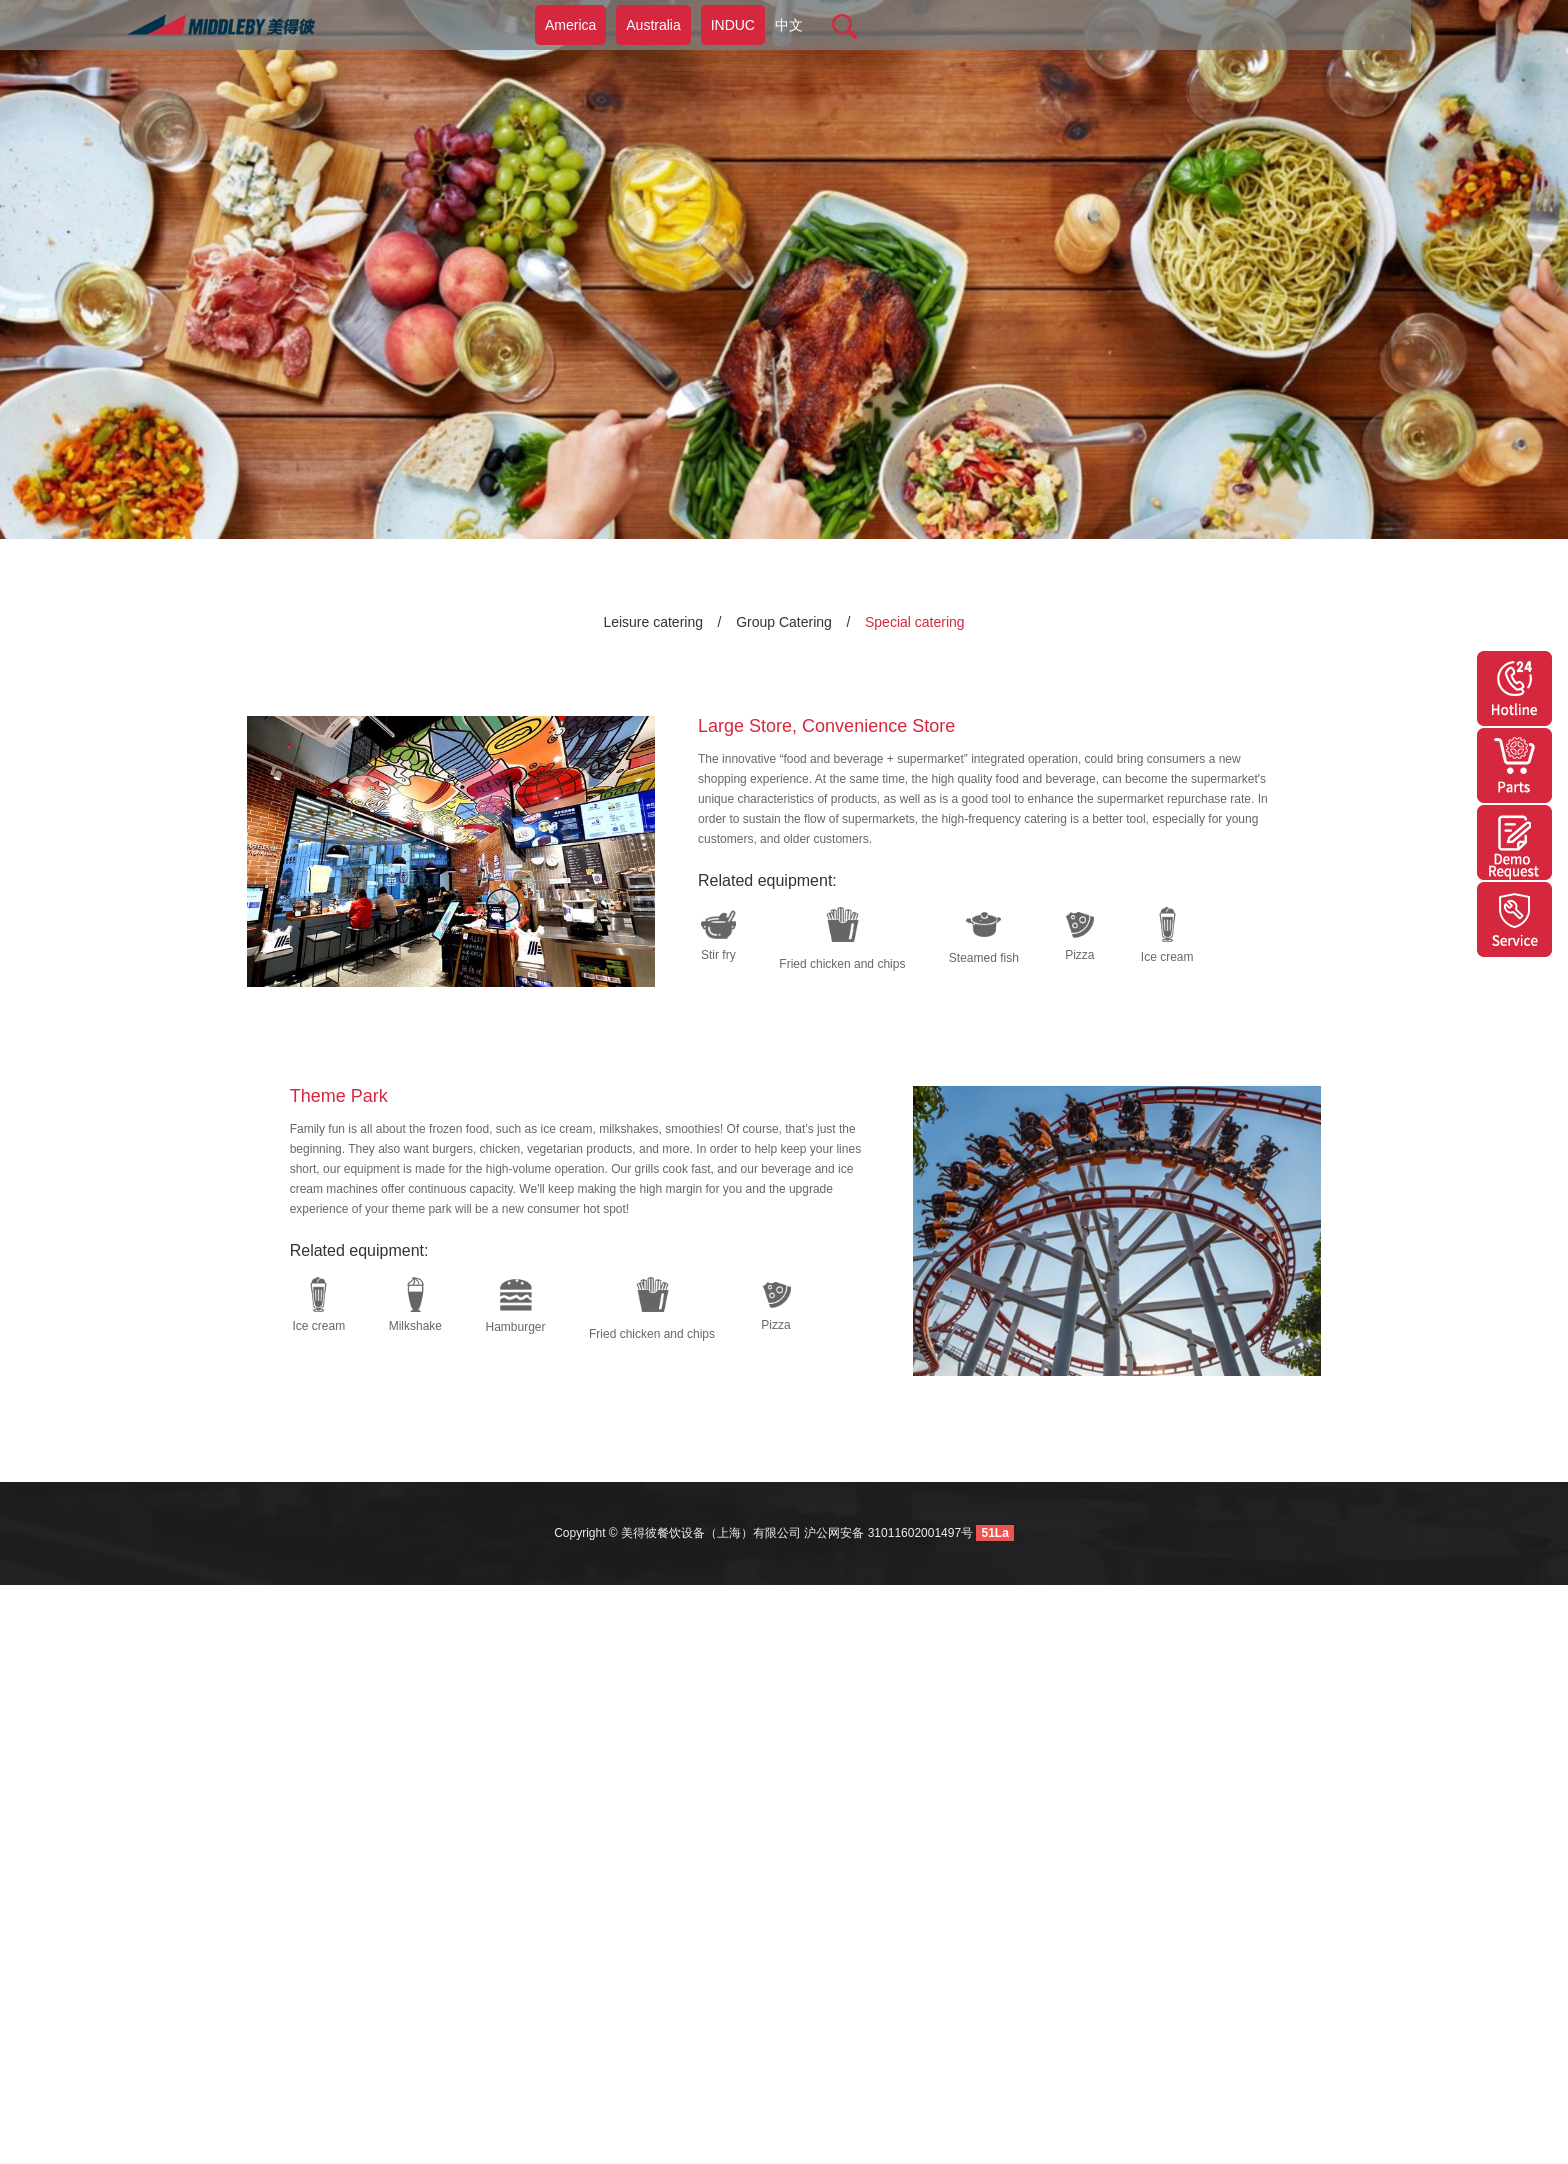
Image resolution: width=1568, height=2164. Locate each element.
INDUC (733, 25)
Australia (653, 25)
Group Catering (784, 622)
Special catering (915, 622)
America (570, 25)
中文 (789, 25)
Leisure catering (653, 622)
